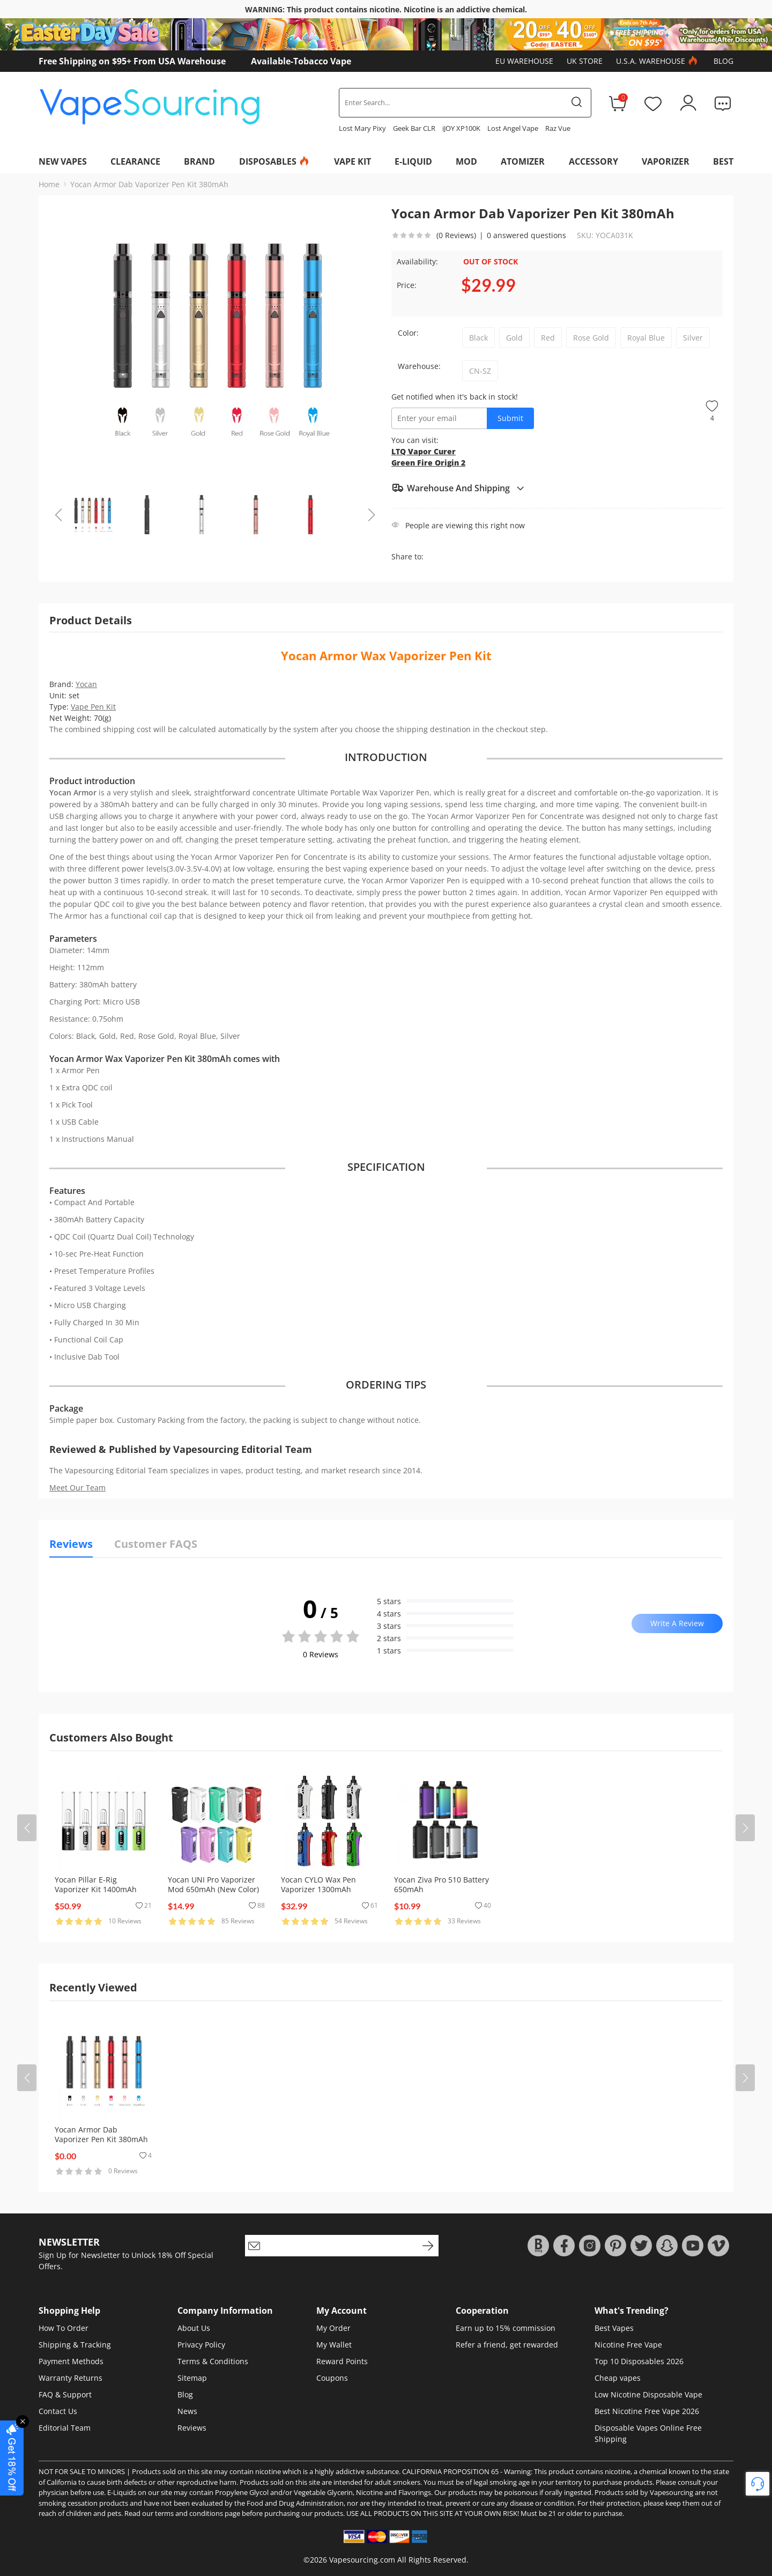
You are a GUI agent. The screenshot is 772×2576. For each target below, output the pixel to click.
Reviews (191, 2428)
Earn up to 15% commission (505, 2328)
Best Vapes (614, 2328)
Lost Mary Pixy (362, 128)
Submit (510, 418)
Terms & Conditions (212, 2361)
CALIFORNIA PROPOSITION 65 (450, 2471)
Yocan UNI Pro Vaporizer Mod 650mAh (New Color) (213, 1884)
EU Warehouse (524, 61)
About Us (193, 2328)
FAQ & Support (65, 2394)
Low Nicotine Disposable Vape (648, 2394)
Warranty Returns (70, 2378)
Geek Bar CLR (414, 128)
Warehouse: (419, 366)
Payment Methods (71, 2361)
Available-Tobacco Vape (301, 61)
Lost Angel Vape (512, 128)
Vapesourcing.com (362, 2560)
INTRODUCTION (386, 757)
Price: (407, 285)
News (187, 2411)
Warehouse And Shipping (458, 488)
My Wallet (334, 2344)
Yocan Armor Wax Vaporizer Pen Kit (386, 655)
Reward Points (342, 2361)
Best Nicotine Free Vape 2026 (647, 2411)
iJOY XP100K (461, 128)
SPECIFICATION (386, 1167)
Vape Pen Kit (93, 707)
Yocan (86, 684)
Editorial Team (65, 2428)
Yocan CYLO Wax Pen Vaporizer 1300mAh (318, 1884)
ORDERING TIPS (386, 1385)
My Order (333, 2328)
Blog (723, 61)
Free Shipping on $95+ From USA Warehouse (132, 61)
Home (49, 184)
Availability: (417, 261)
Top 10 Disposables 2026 (639, 2361)
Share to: (407, 556)
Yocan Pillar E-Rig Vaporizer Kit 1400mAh (96, 1884)
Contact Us (58, 2411)
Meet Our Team (77, 1487)
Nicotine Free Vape (628, 2344)
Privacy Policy (201, 2344)
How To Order (63, 2328)
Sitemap (192, 2378)
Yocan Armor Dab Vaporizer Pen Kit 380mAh (149, 184)
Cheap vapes (618, 2378)
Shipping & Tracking (75, 2344)
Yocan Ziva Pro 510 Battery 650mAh (441, 1884)
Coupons (332, 2378)
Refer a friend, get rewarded (507, 2344)
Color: (408, 333)
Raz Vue (557, 128)
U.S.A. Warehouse (658, 61)
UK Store (585, 61)
